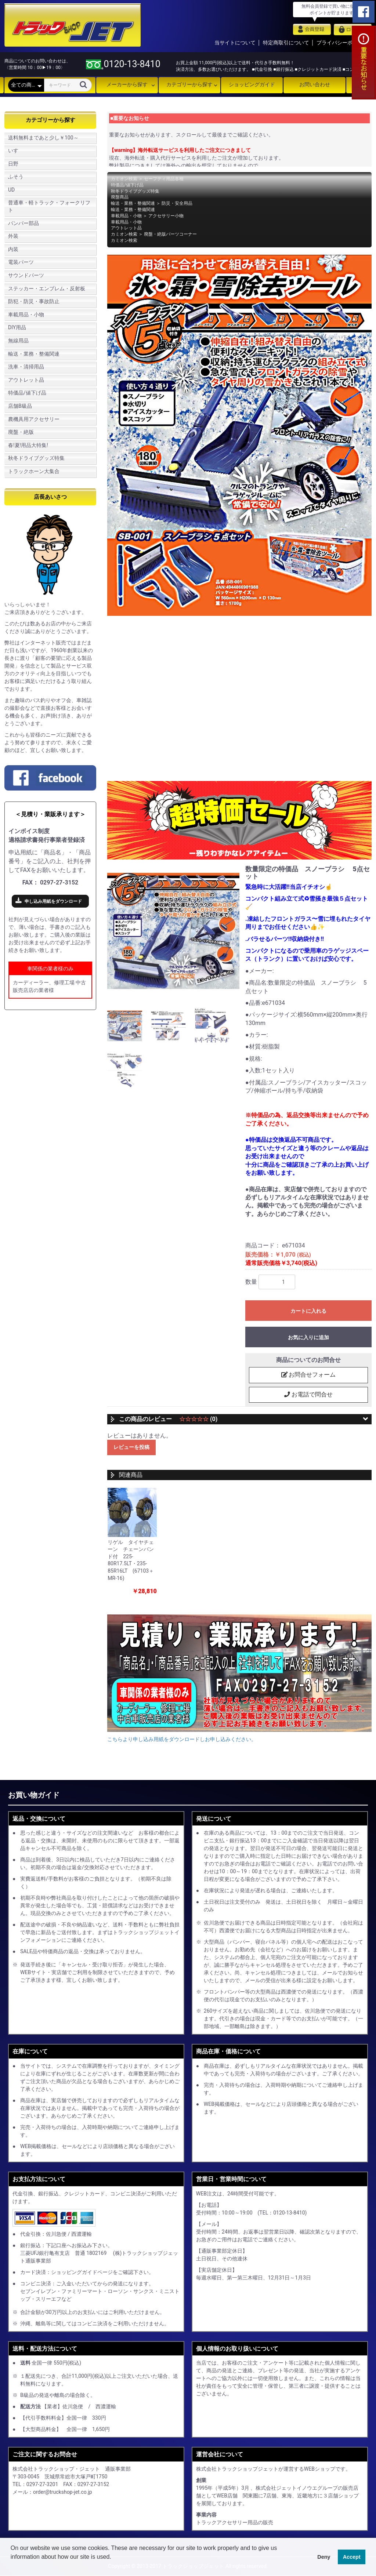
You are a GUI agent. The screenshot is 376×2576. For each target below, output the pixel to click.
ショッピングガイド (252, 84)
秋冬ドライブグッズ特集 (36, 458)
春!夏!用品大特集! (28, 445)
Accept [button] (352, 2557)
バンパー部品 (23, 223)
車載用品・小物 (26, 314)
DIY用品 (17, 327)
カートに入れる (308, 1311)
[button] (12, 2566)
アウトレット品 (26, 380)
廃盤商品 (120, 197)
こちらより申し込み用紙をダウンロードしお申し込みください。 (181, 1740)
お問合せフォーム (308, 1374)
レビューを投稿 (131, 1448)
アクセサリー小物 (166, 215)
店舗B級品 (20, 406)
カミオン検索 (124, 178)
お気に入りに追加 (308, 1337)
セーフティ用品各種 (164, 178)
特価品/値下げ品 (27, 393)
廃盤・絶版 (21, 432)
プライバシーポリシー (342, 43)
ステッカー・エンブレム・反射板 (46, 288)
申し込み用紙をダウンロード (53, 901)
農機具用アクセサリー (33, 419)
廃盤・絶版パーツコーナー (170, 234)
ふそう (16, 176)
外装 (13, 236)
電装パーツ (21, 262)
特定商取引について (286, 43)
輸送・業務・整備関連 (33, 354)
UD (11, 190)
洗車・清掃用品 (26, 367)
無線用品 (18, 341)
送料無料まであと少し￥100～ (43, 138)
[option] (173, 931)
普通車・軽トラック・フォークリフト (49, 206)
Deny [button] (323, 2557)
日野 (13, 164)
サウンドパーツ (26, 275)
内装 (13, 249)
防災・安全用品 (177, 203)
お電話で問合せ (308, 1394)
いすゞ (16, 150)
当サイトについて (235, 43)
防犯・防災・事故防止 (33, 301)
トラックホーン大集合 (33, 471)
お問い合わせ (314, 84)
